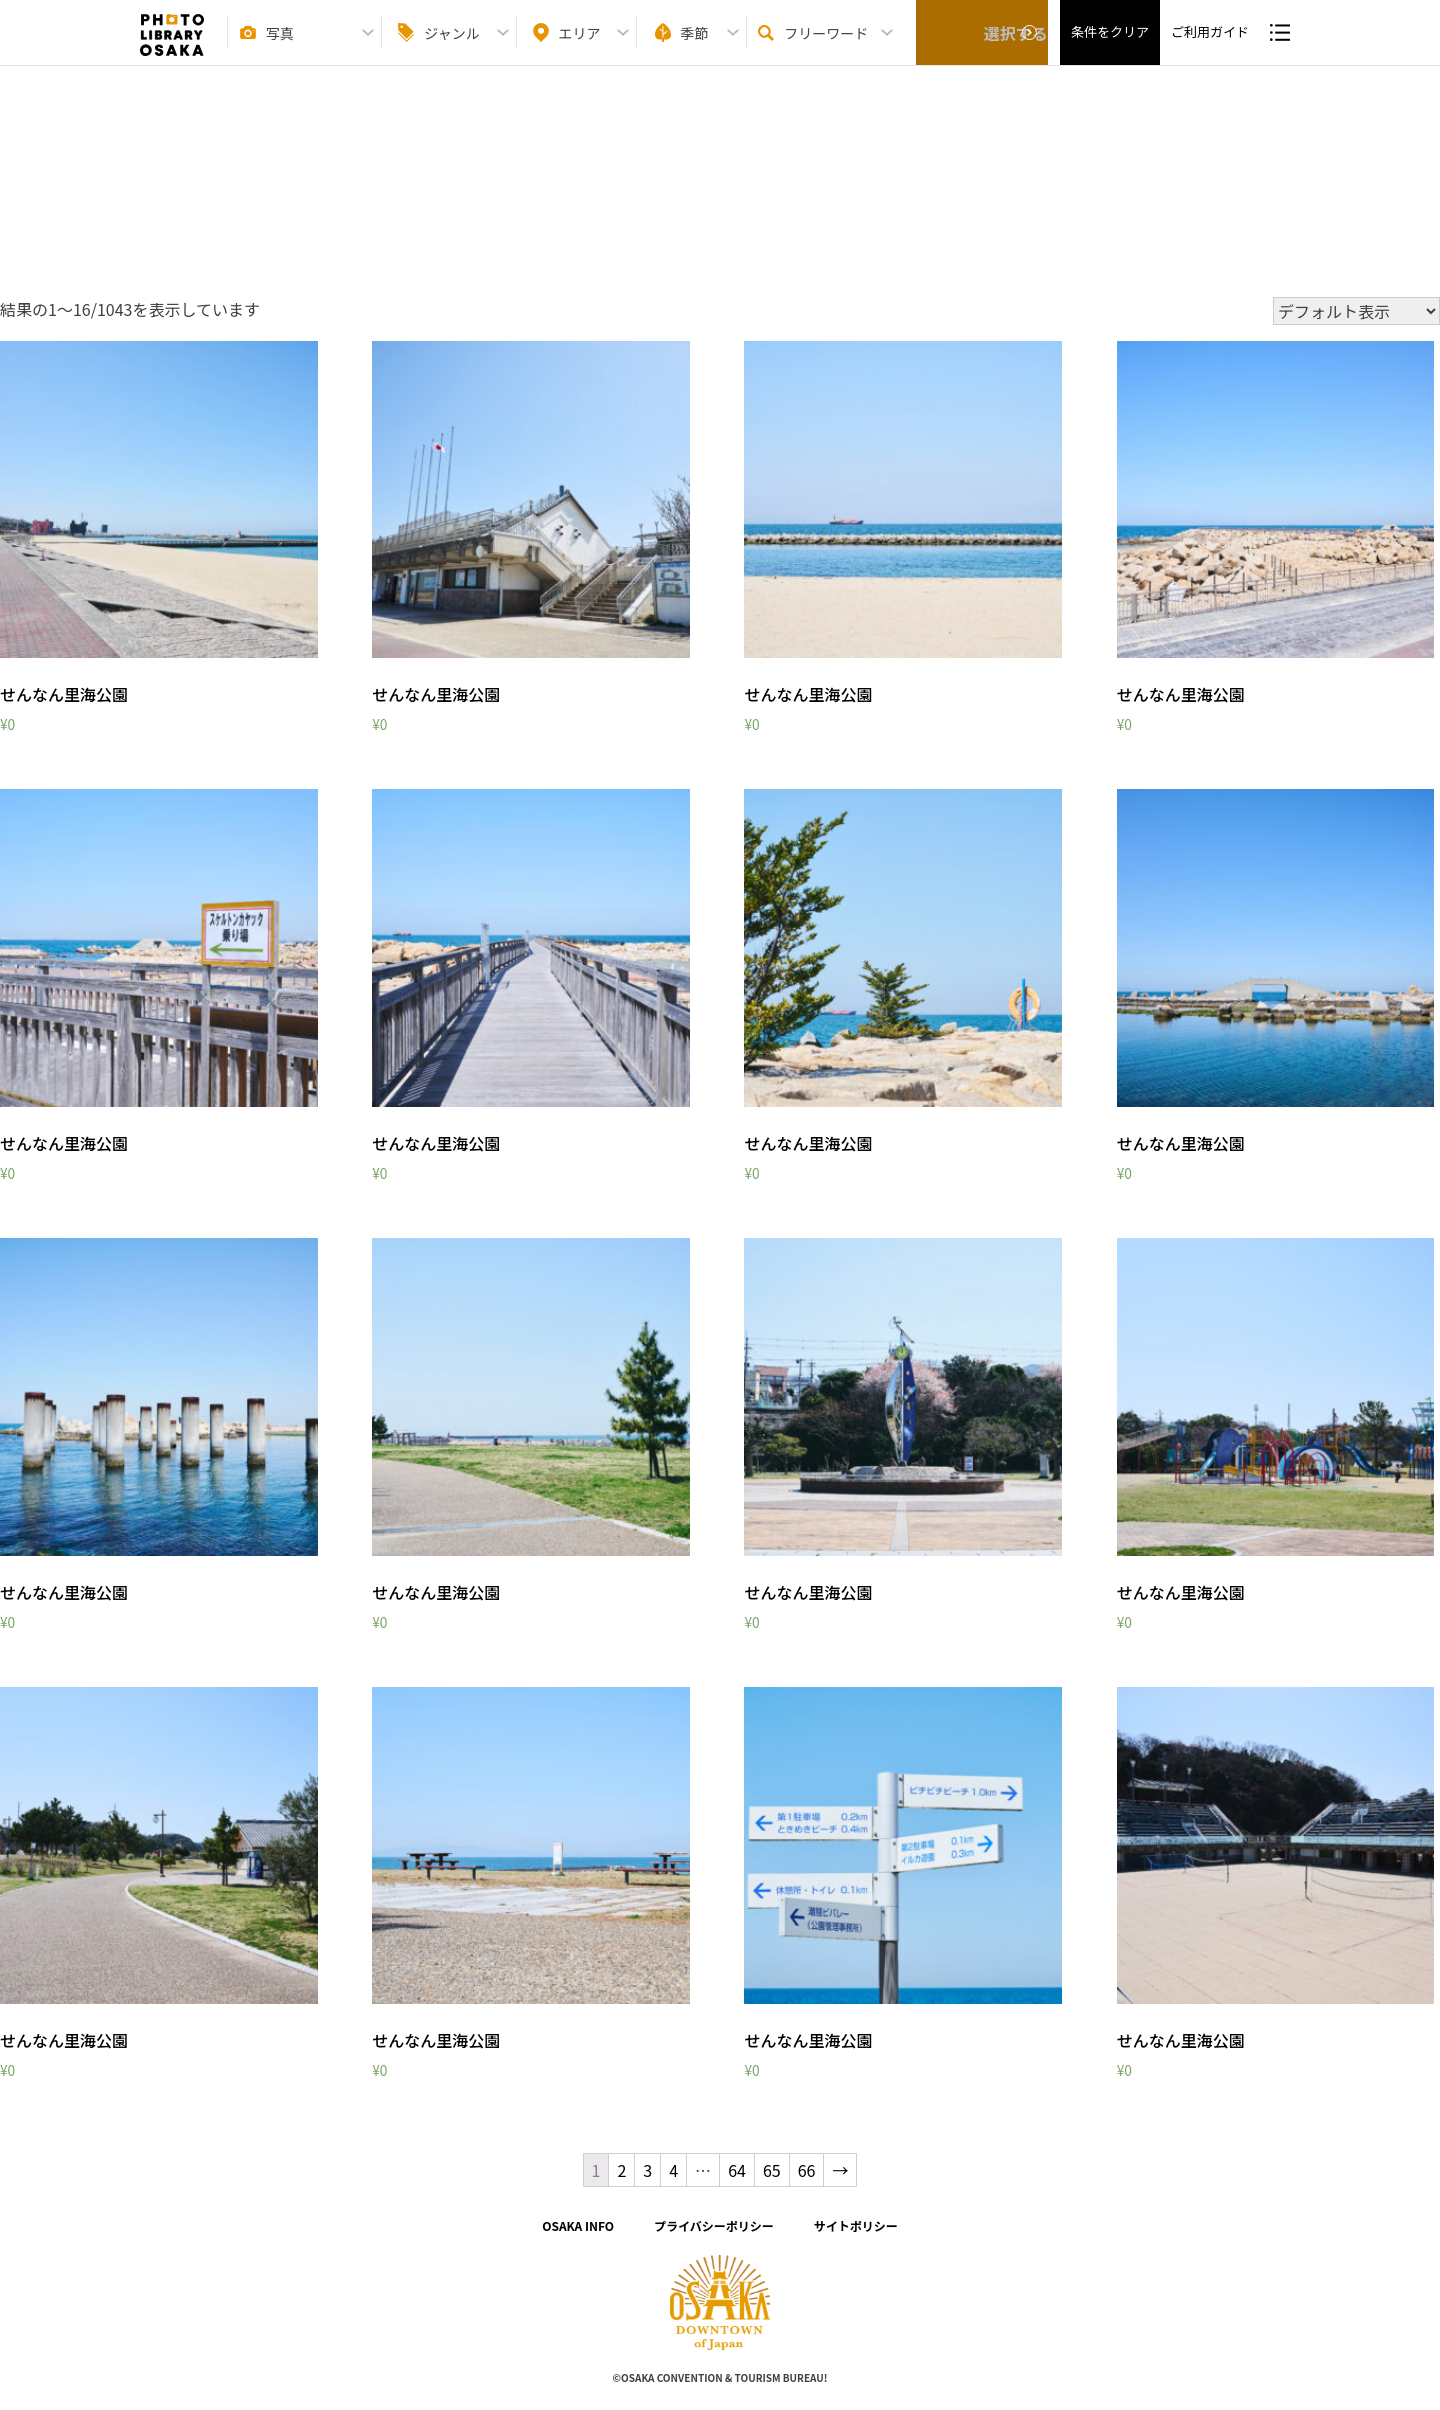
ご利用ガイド (1210, 40)
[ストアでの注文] (1356, 311)
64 (737, 2170)
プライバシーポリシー (714, 2225)
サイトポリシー (856, 2225)
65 (772, 2170)
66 (807, 2170)
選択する (982, 41)
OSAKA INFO (578, 2225)
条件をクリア (1110, 40)
